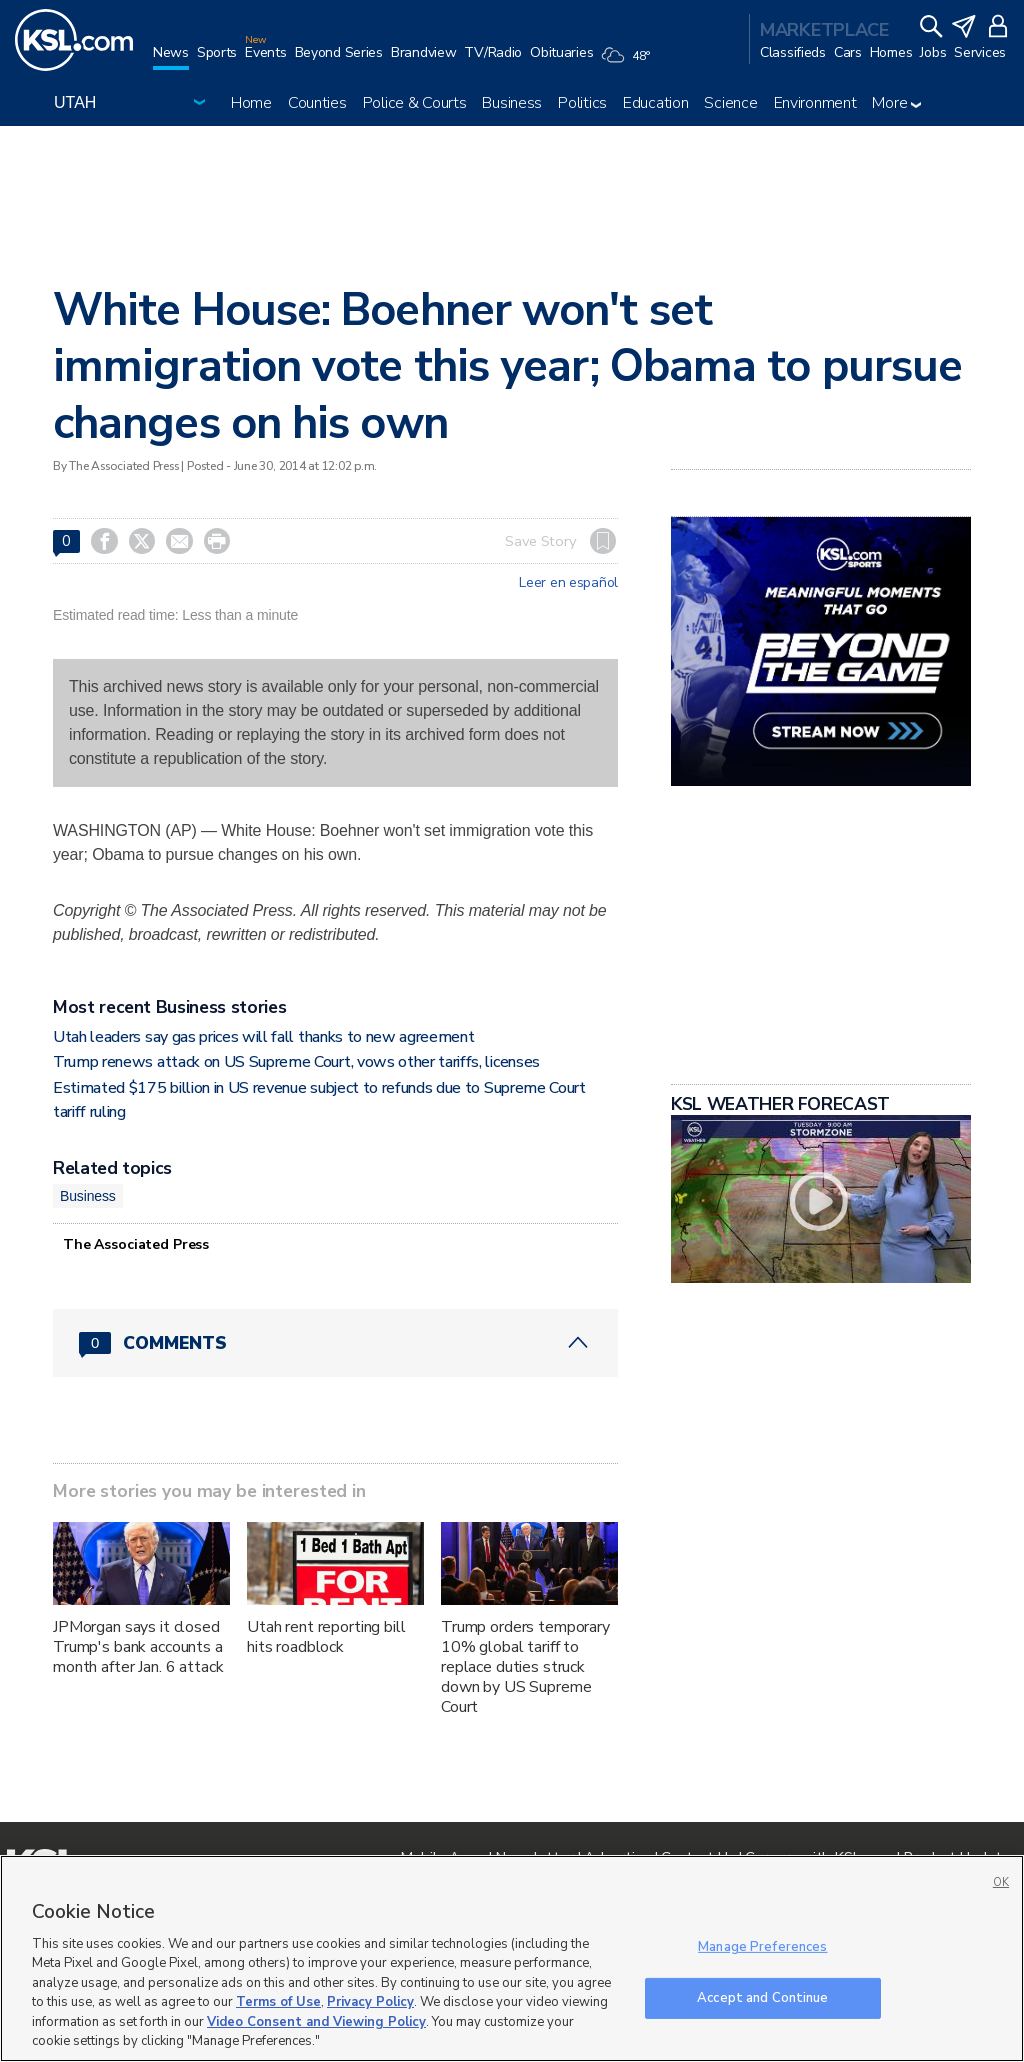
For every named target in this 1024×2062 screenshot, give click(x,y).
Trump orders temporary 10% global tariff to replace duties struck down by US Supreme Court (525, 1667)
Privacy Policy (370, 2002)
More (896, 103)
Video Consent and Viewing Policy (316, 2022)
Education (655, 103)
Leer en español (568, 583)
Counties (317, 103)
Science (730, 103)
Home (251, 103)
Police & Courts (415, 103)
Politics (582, 103)
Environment (815, 103)
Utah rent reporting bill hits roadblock (326, 1637)
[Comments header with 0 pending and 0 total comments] (335, 1343)
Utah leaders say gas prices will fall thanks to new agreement (263, 1037)
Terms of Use (278, 2002)
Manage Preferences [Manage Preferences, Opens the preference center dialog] (762, 1947)
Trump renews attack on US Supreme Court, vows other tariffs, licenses (296, 1062)
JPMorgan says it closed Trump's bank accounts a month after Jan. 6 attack (138, 1647)
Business (512, 103)
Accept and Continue (762, 1997)
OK (1001, 1882)
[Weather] (629, 62)
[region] (512, 1958)
